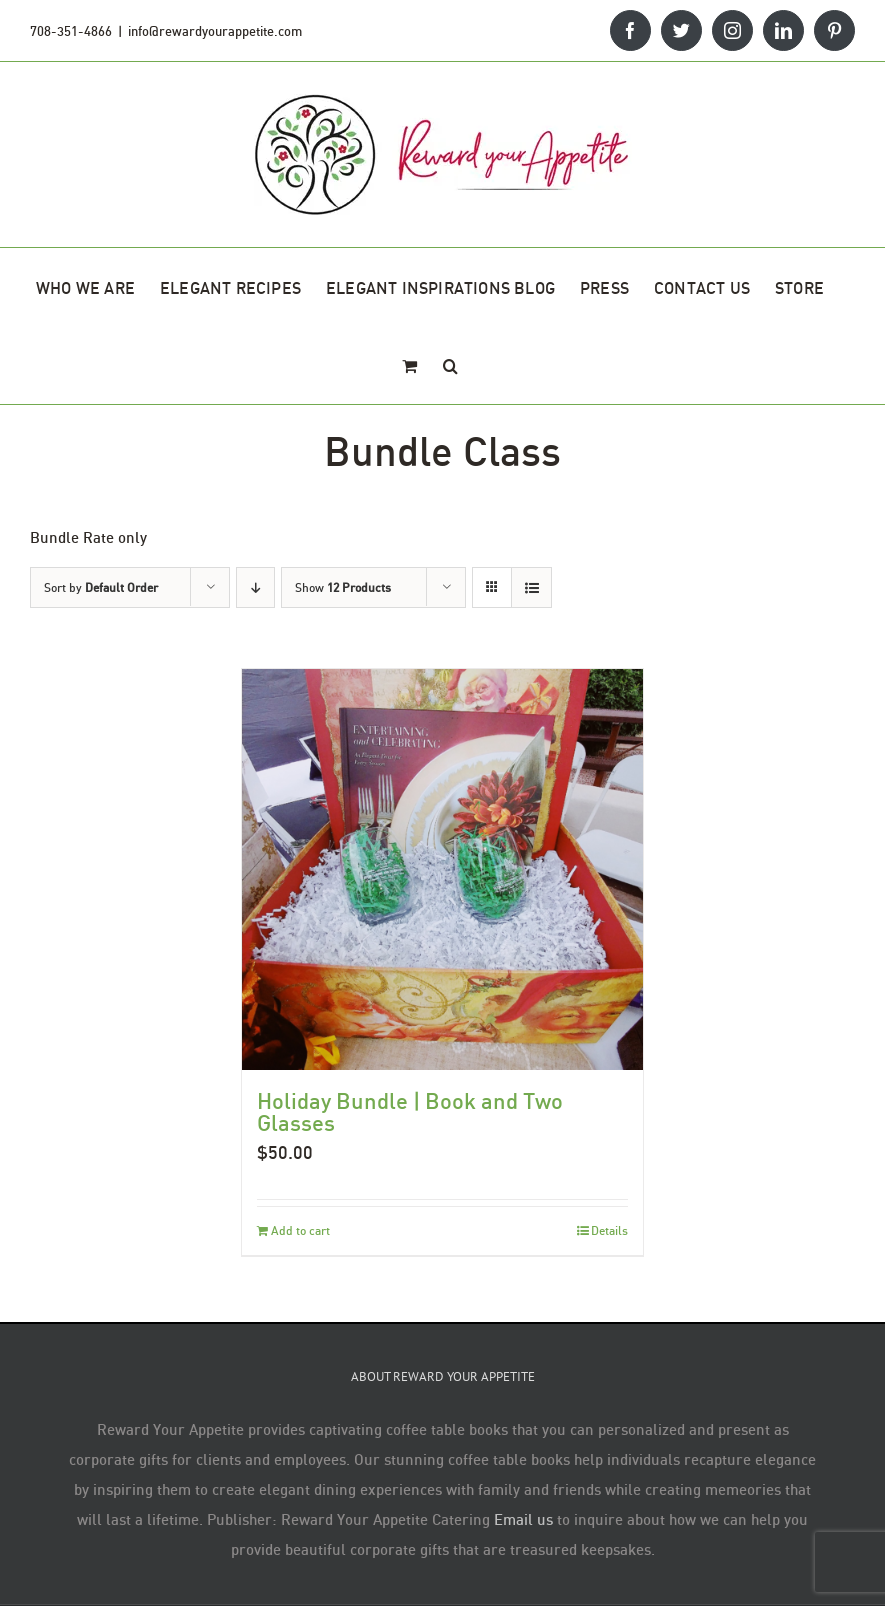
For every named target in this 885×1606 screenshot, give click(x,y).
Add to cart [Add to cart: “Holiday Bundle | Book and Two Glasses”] (300, 1230)
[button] (450, 365)
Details (609, 1230)
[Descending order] (255, 587)
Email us (523, 1519)
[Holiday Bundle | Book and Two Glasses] (442, 869)
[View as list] (531, 587)
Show (343, 587)
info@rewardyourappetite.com (215, 31)
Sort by (101, 587)
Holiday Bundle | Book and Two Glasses (410, 1111)
